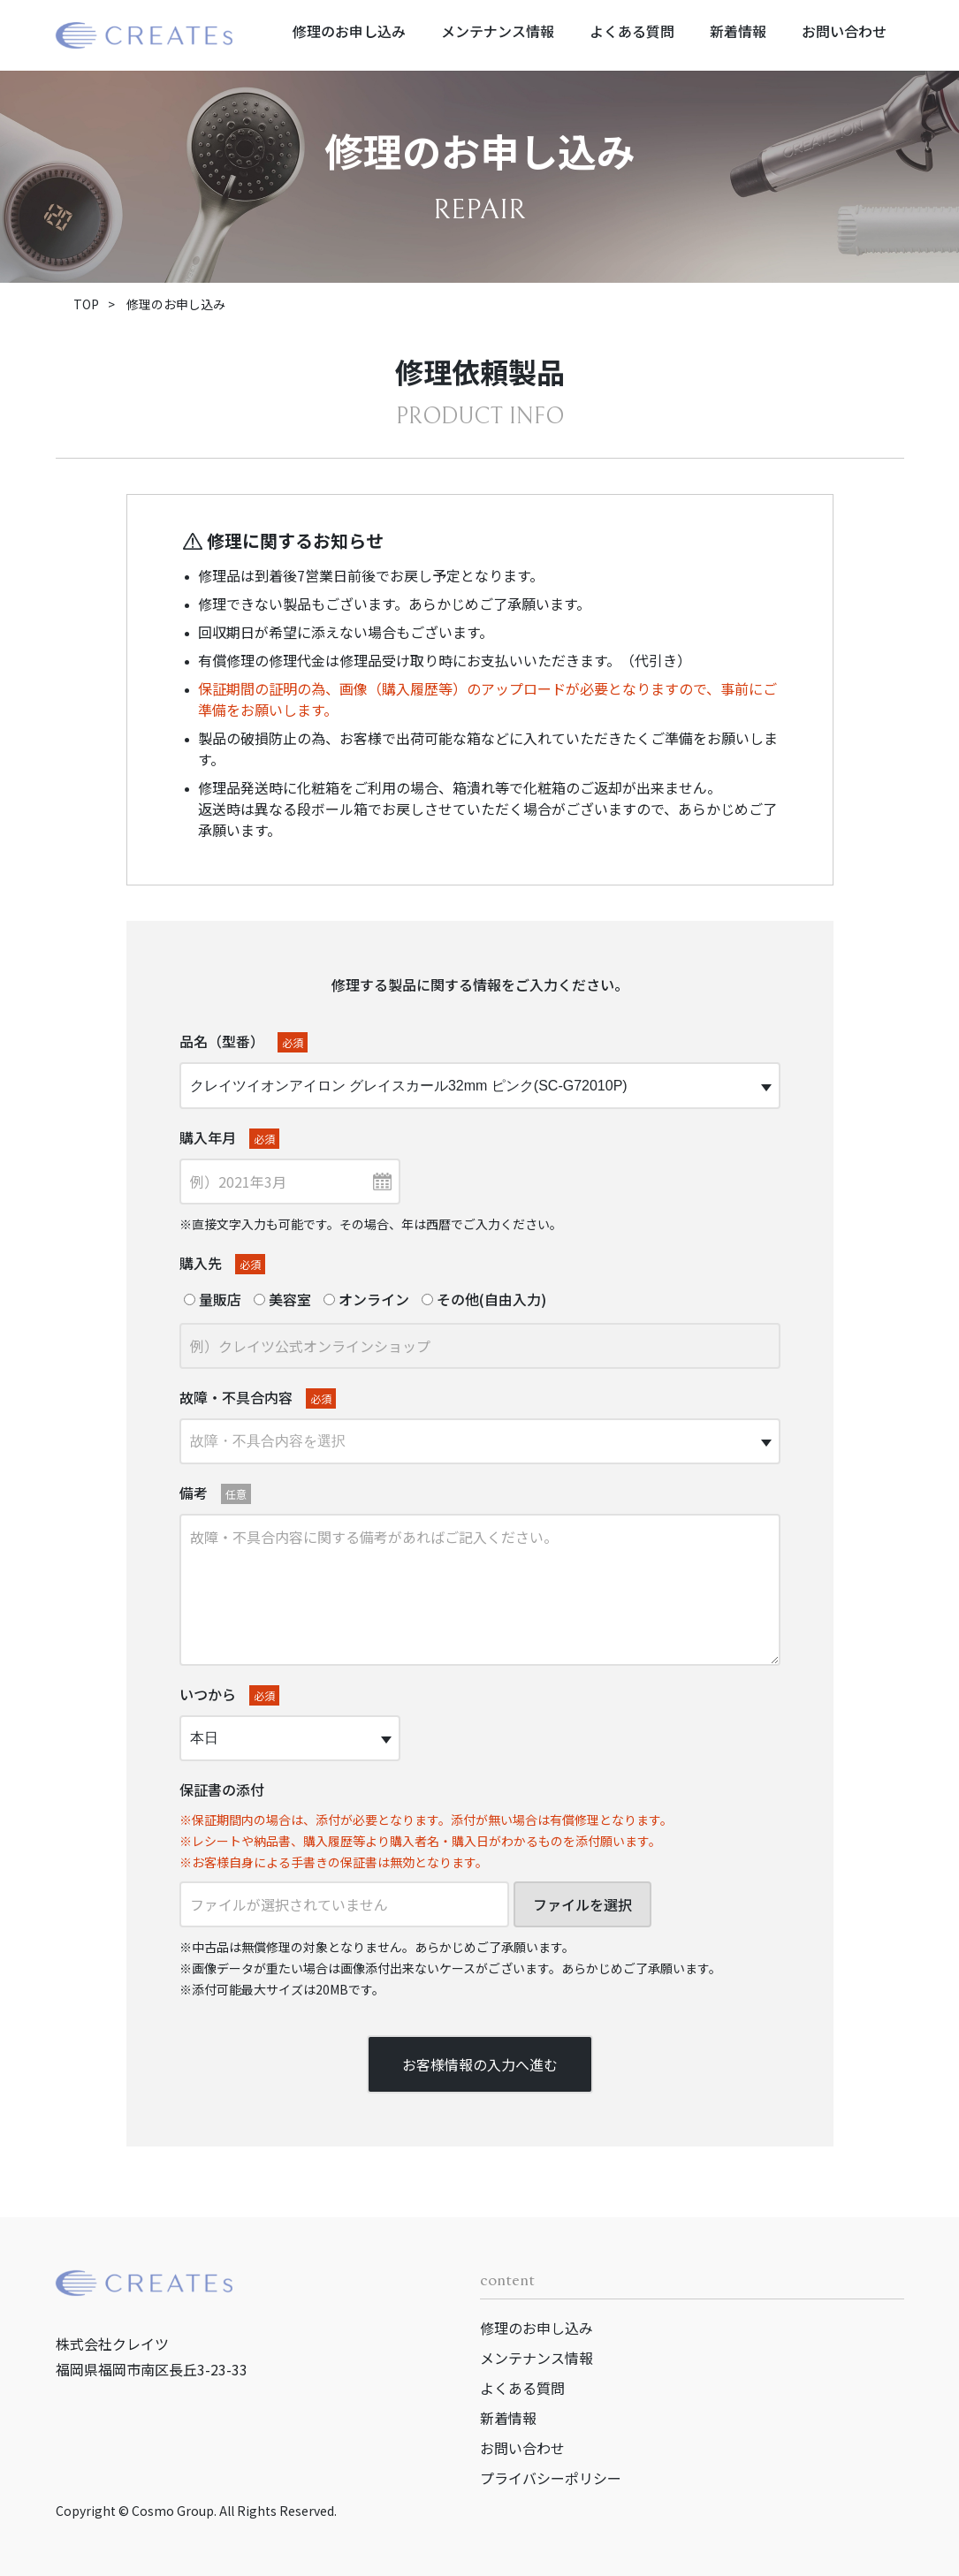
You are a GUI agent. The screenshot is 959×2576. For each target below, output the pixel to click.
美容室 (282, 1299)
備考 (215, 1493)
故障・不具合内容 (257, 1398)
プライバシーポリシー (550, 2478)
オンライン (366, 1299)
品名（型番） (243, 1041)
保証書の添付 (221, 1789)
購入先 (222, 1263)
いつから (229, 1694)
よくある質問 (632, 31)
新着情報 (738, 31)
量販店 (212, 1299)
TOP (86, 304)
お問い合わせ (844, 31)
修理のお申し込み (349, 31)
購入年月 (229, 1138)
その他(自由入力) (484, 1299)
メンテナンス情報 (497, 31)
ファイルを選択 (582, 1904)
